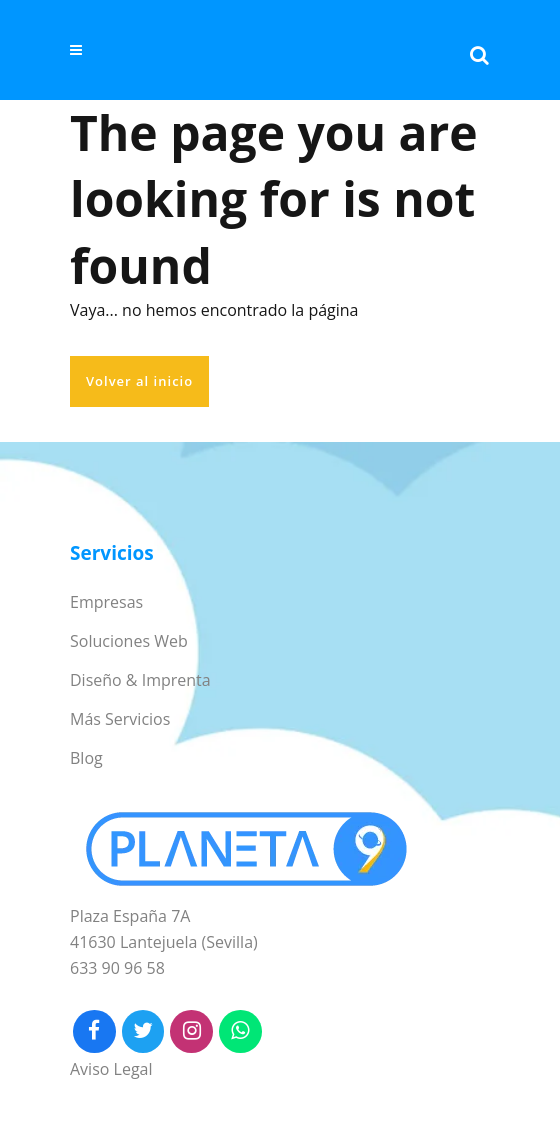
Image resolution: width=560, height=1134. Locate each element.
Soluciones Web (129, 641)
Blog (86, 758)
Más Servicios (120, 719)
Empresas (106, 602)
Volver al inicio (139, 381)
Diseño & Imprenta (140, 680)
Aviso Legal (111, 1069)
